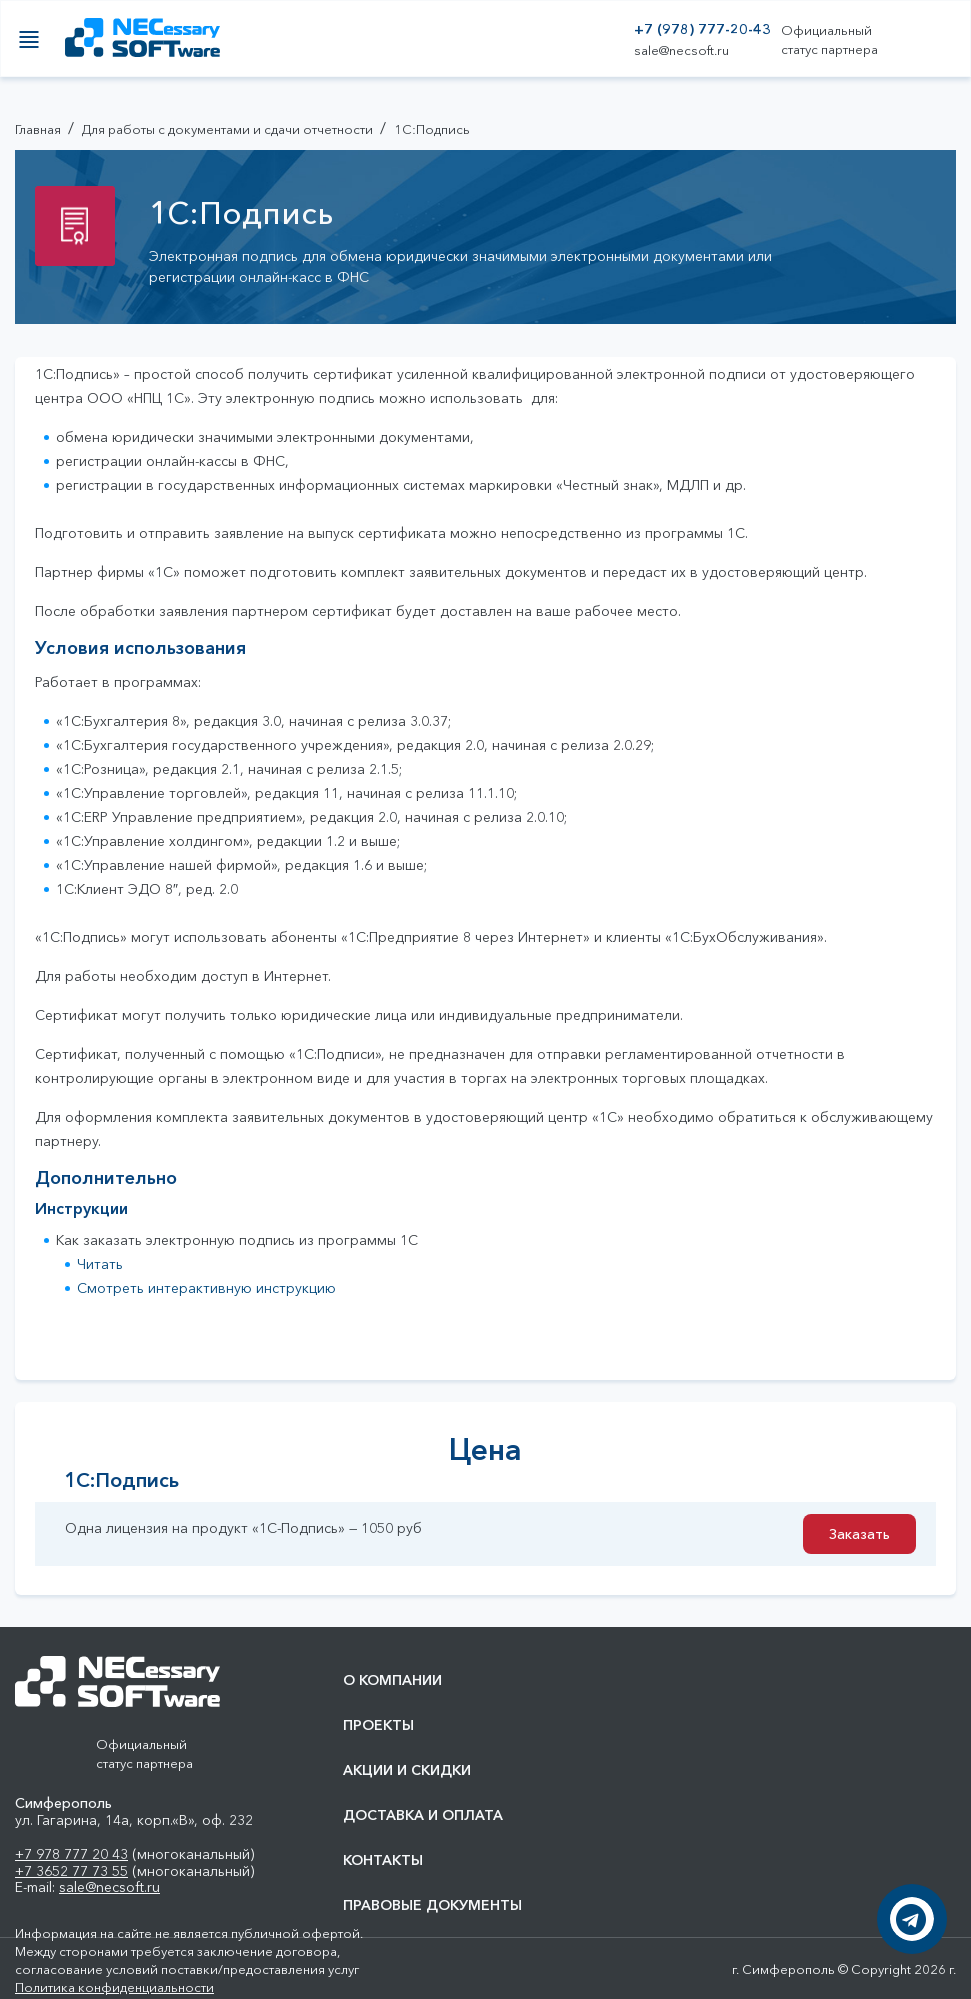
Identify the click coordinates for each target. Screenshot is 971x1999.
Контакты (383, 1860)
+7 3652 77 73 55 (71, 1871)
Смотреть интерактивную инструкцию (206, 1288)
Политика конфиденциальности (114, 1987)
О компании (392, 1680)
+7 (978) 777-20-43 (702, 29)
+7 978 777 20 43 (71, 1854)
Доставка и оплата (423, 1815)
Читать (100, 1264)
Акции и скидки (407, 1770)
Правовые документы (432, 1905)
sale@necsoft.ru (681, 50)
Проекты (378, 1725)
